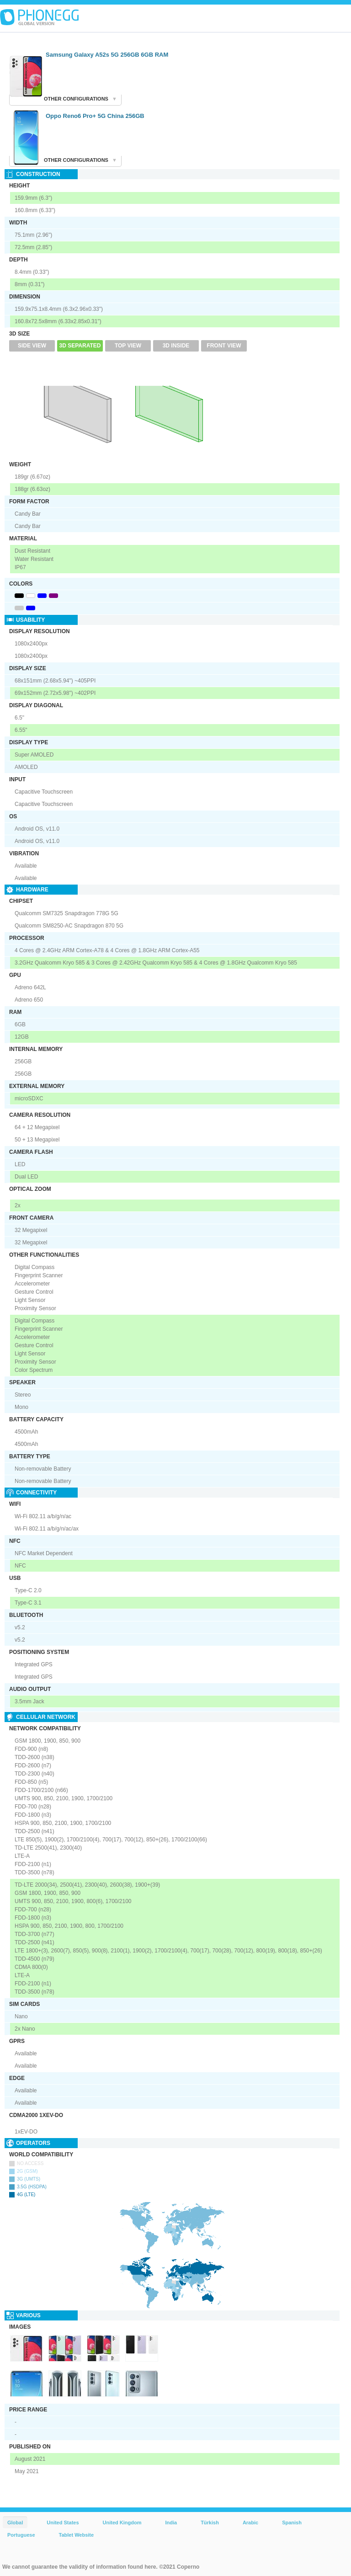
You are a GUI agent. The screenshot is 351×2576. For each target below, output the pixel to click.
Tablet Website (76, 2535)
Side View (32, 345)
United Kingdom (122, 2522)
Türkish (210, 2522)
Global (15, 2522)
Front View (224, 345)
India (171, 2522)
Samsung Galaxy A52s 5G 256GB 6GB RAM (107, 54)
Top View (128, 345)
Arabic (250, 2522)
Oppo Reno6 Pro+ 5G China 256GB (95, 115)
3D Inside (176, 345)
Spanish (292, 2522)
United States (63, 2522)
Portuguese (21, 2535)
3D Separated (80, 345)
